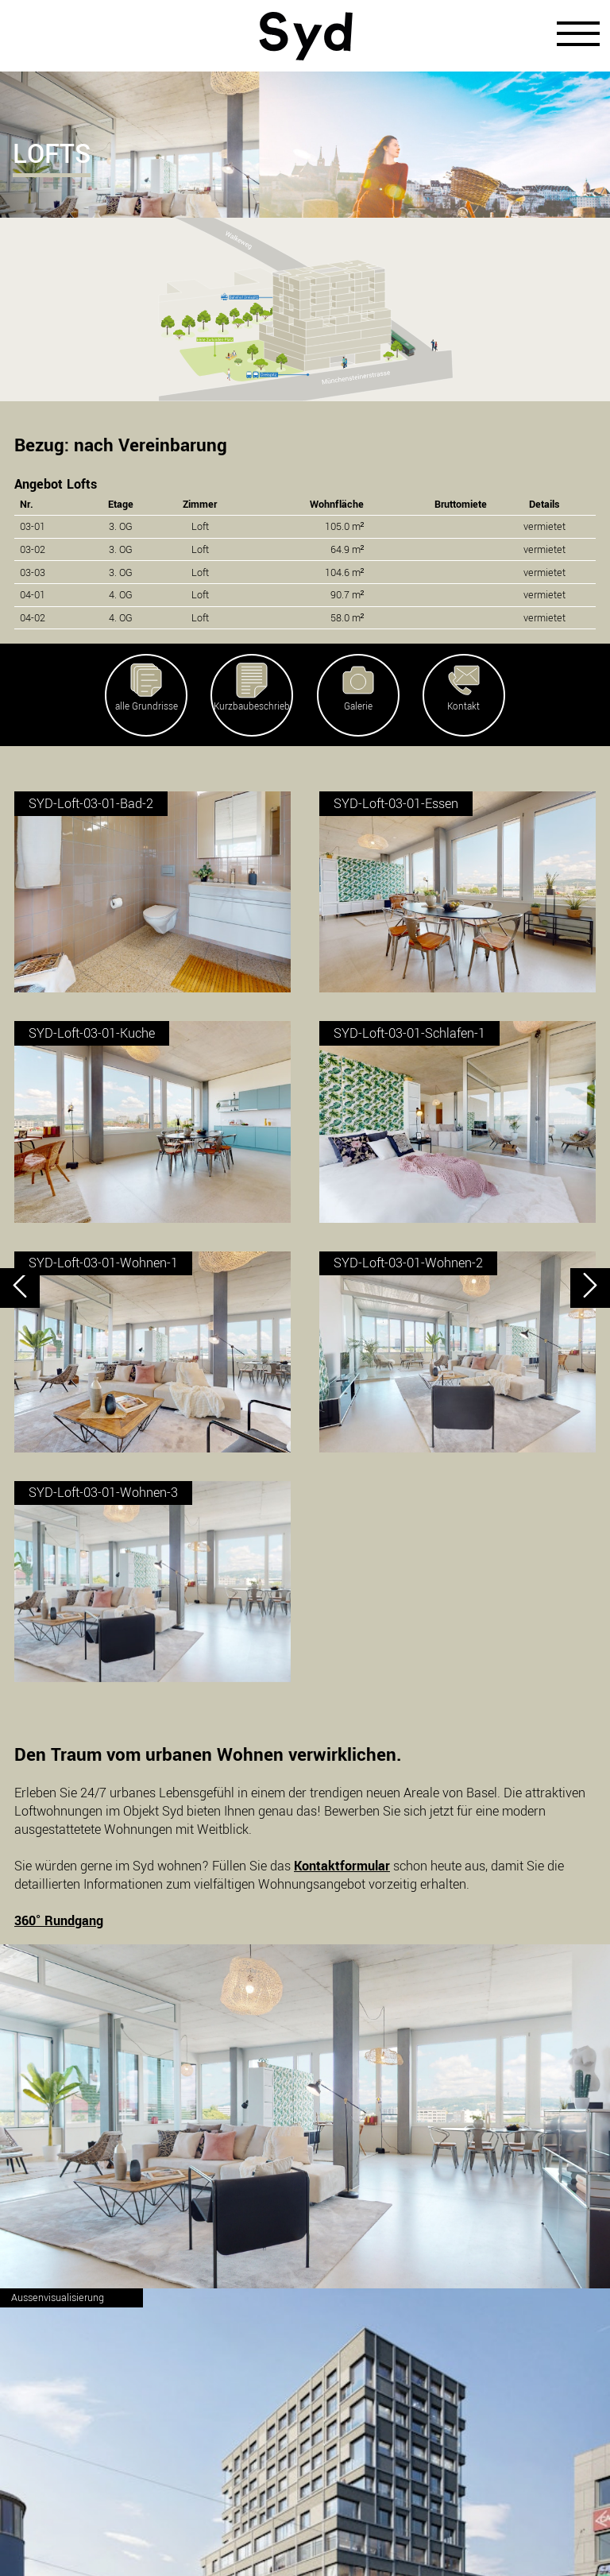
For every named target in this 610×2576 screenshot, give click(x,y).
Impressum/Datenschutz (305, 2534)
